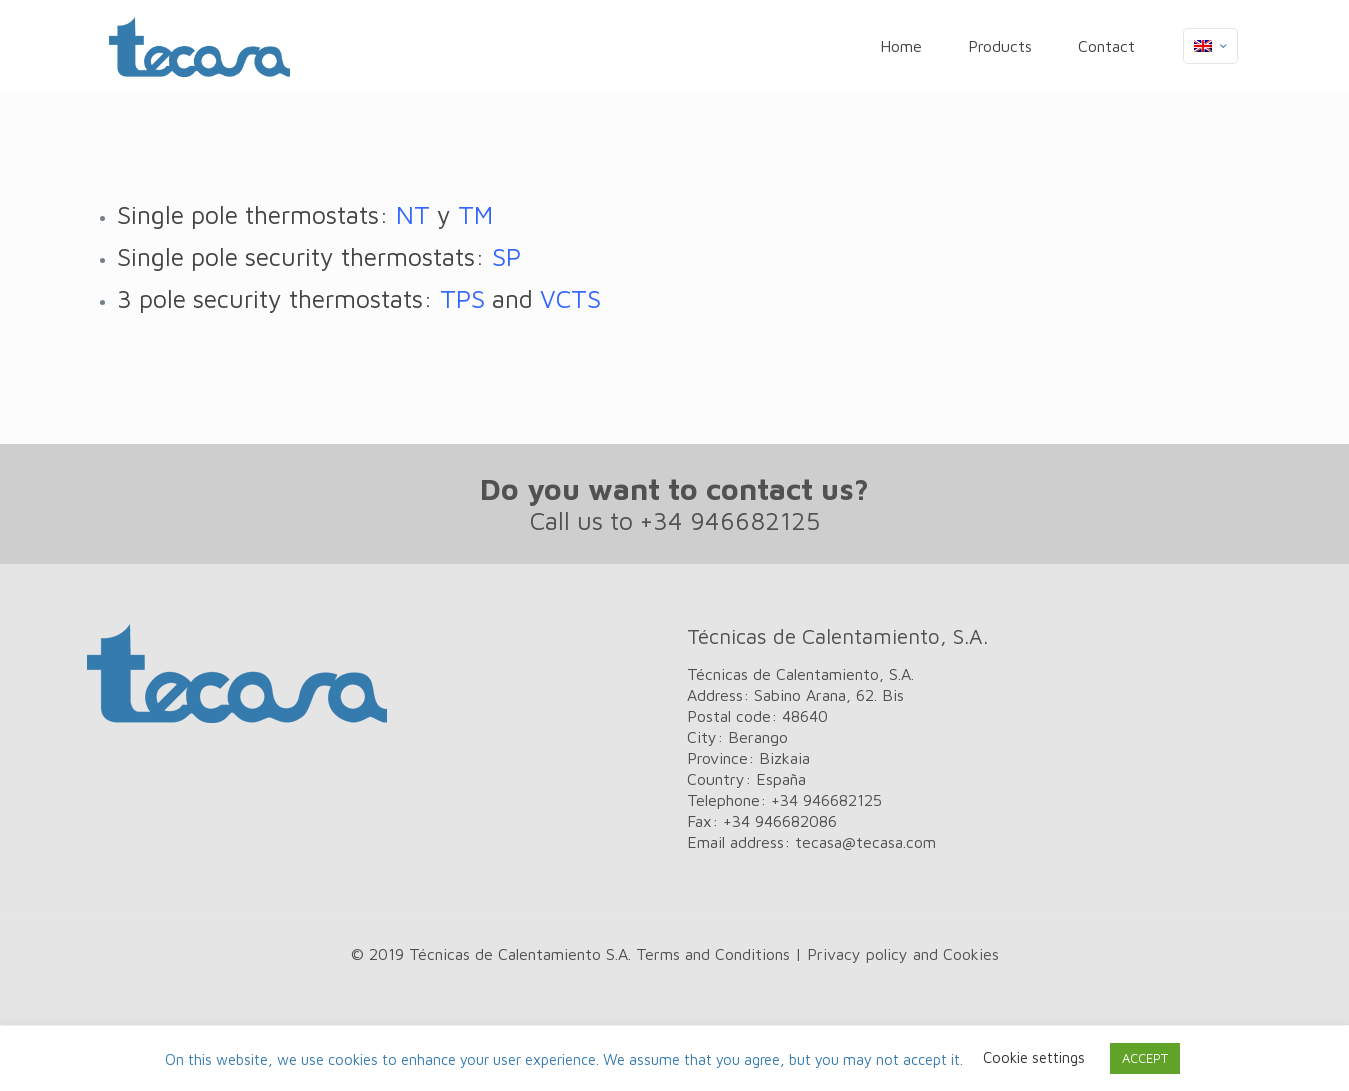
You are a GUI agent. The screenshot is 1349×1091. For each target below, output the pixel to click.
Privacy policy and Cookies (903, 954)
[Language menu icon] (1210, 46)
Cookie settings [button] (1034, 1057)
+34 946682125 (730, 520)
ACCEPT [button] (1145, 1058)
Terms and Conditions (713, 954)
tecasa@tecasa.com (865, 842)
